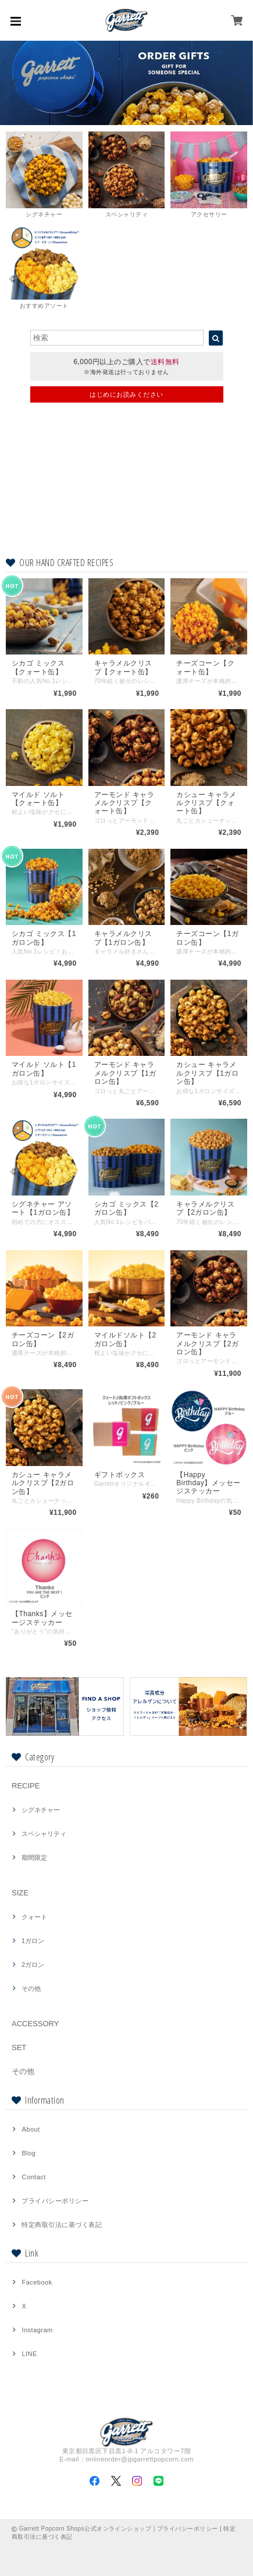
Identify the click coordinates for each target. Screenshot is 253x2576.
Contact (33, 2176)
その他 (31, 1988)
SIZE (20, 1892)
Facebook (37, 2282)
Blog (28, 2153)
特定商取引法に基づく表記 (62, 2224)
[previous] (14, 83)
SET (19, 2047)
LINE (29, 2353)
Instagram (37, 2329)
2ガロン (33, 1964)
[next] (239, 83)
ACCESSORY (35, 2023)
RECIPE (26, 1785)
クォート (34, 1916)
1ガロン (33, 1940)
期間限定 (34, 1857)
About (31, 2129)
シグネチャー (41, 1809)
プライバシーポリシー (55, 2200)
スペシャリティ (44, 1833)
